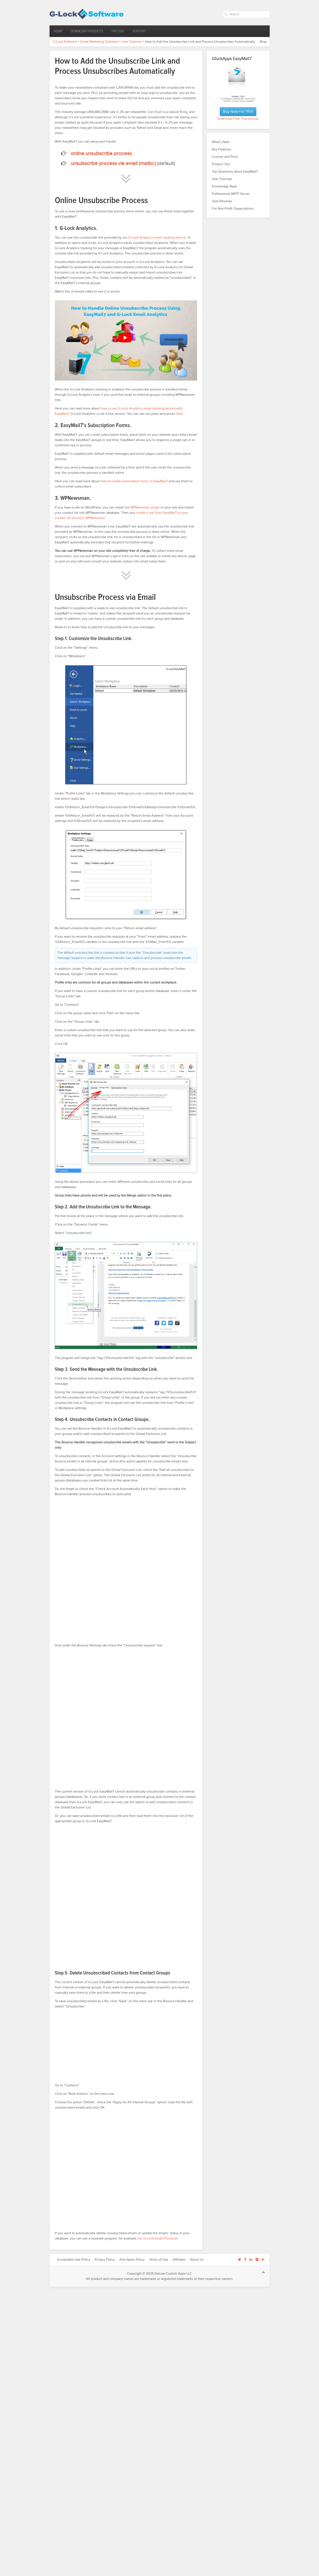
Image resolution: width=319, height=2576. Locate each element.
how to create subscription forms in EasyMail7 (134, 481)
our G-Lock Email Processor (158, 2239)
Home (58, 31)
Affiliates (179, 2540)
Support (139, 31)
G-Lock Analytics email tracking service (157, 238)
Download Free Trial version (238, 119)
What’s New (220, 142)
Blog (263, 42)
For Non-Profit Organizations (233, 209)
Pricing (118, 31)
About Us (197, 2540)
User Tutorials (132, 42)
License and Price (225, 157)
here (179, 414)
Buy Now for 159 (238, 111)
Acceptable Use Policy (73, 2540)
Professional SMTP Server (231, 194)
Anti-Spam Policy (132, 2540)
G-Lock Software (65, 42)
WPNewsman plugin (145, 508)
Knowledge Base (224, 186)
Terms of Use (158, 2540)
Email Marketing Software (99, 42)
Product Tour (221, 164)
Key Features (221, 149)
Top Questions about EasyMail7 (235, 172)
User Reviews (222, 201)
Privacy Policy (105, 2540)
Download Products (87, 31)
